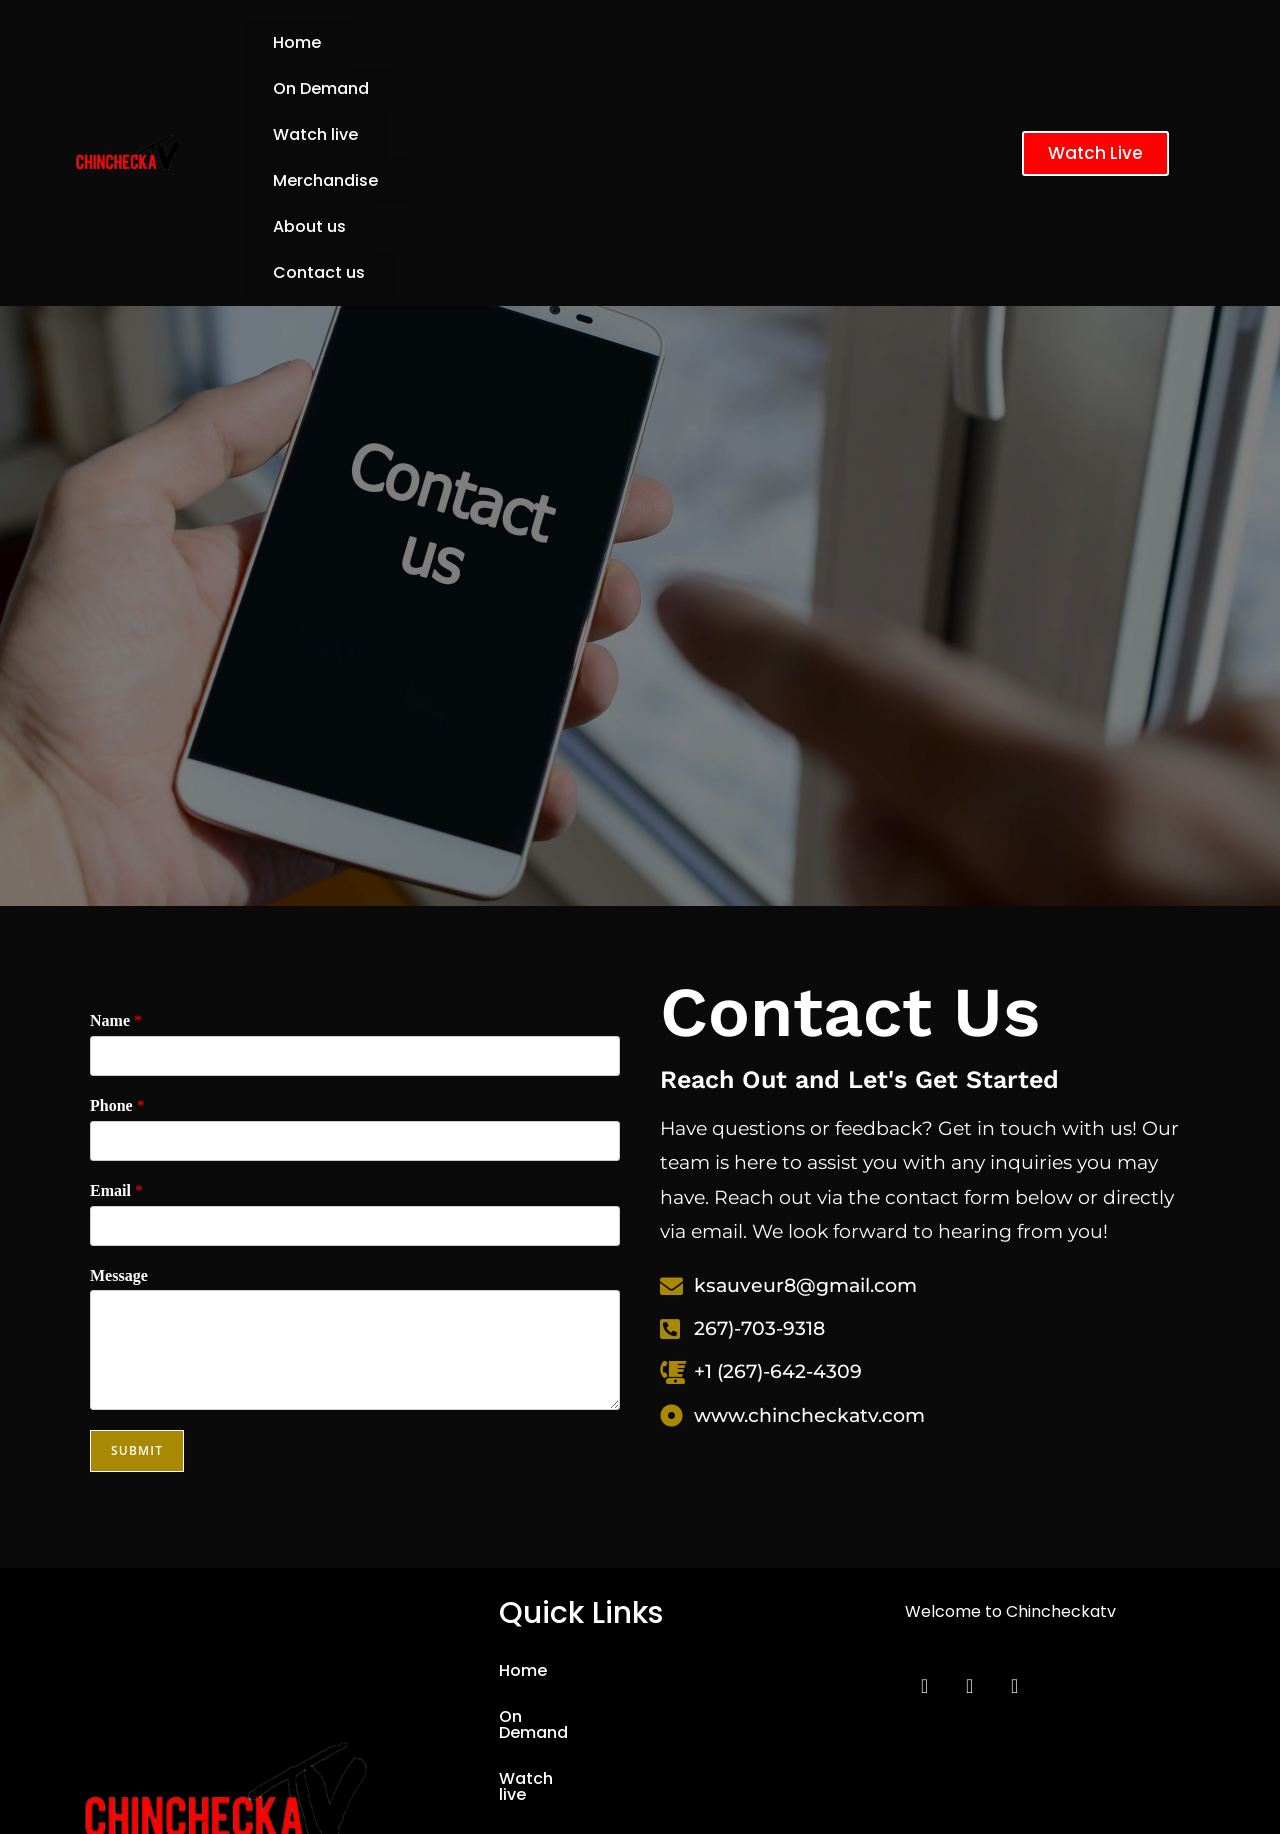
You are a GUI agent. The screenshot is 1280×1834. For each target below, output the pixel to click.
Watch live (579, 42)
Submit (137, 1266)
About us (309, 88)
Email (116, 1006)
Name (116, 836)
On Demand (429, 42)
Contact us (452, 88)
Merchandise (734, 42)
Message (119, 1091)
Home (297, 42)
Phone (117, 921)
